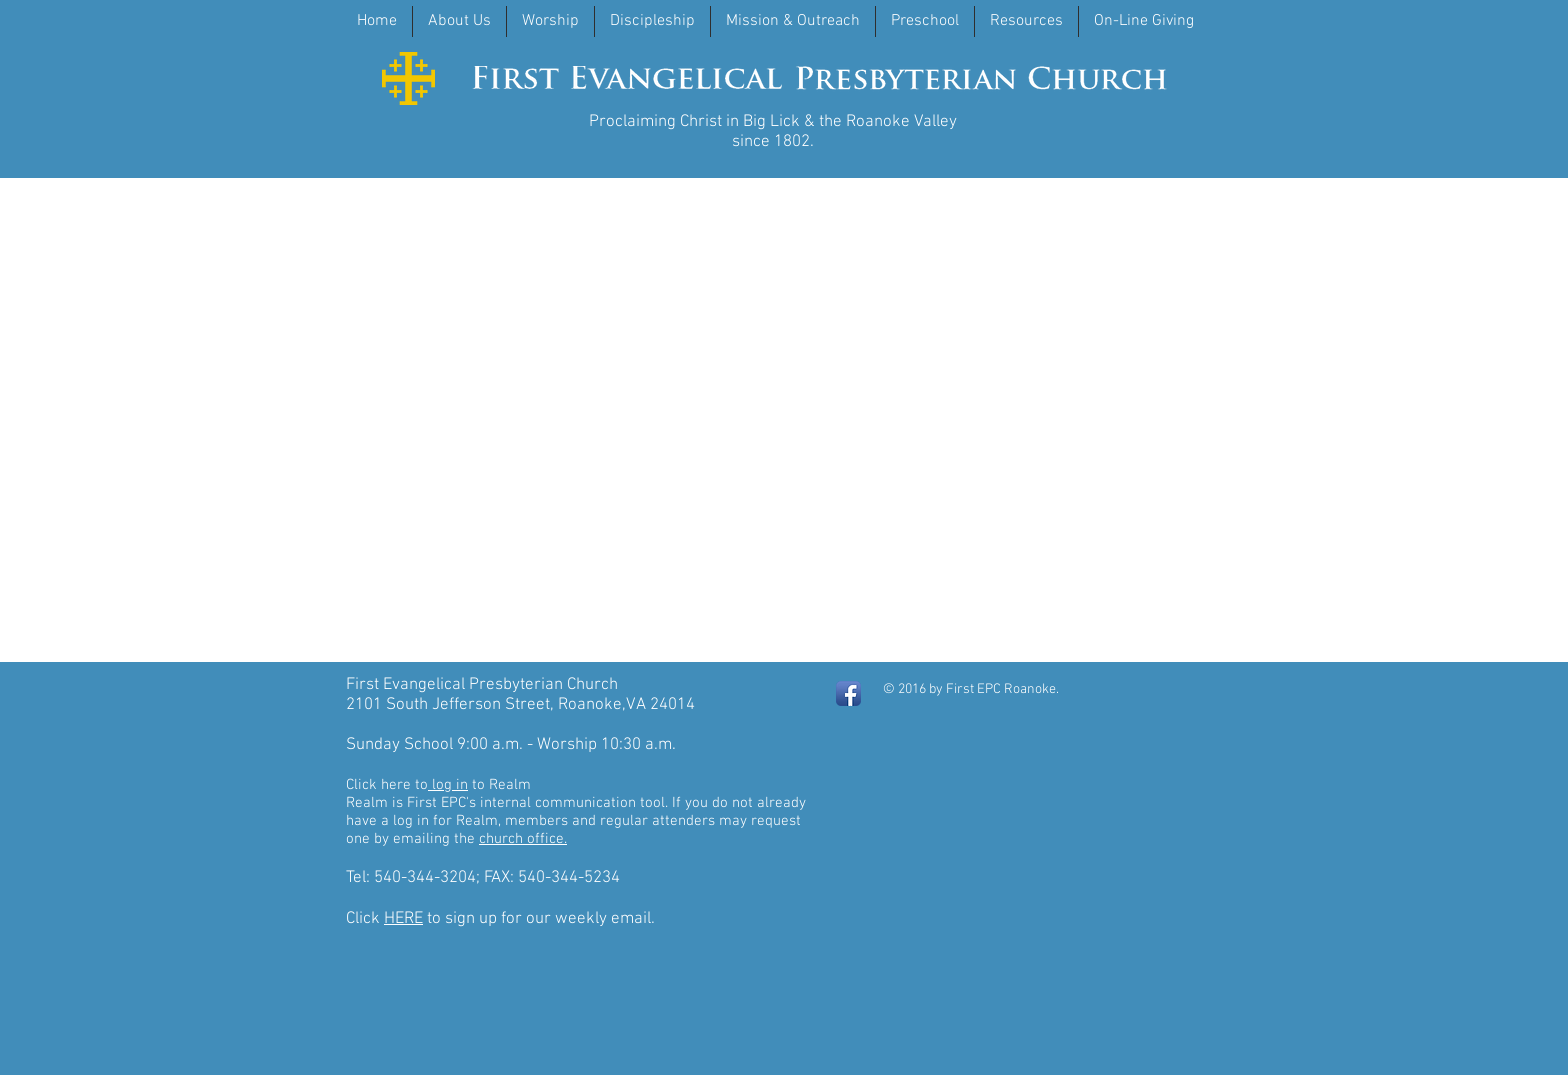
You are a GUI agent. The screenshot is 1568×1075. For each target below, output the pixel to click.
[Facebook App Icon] (848, 693)
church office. (523, 839)
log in (448, 785)
